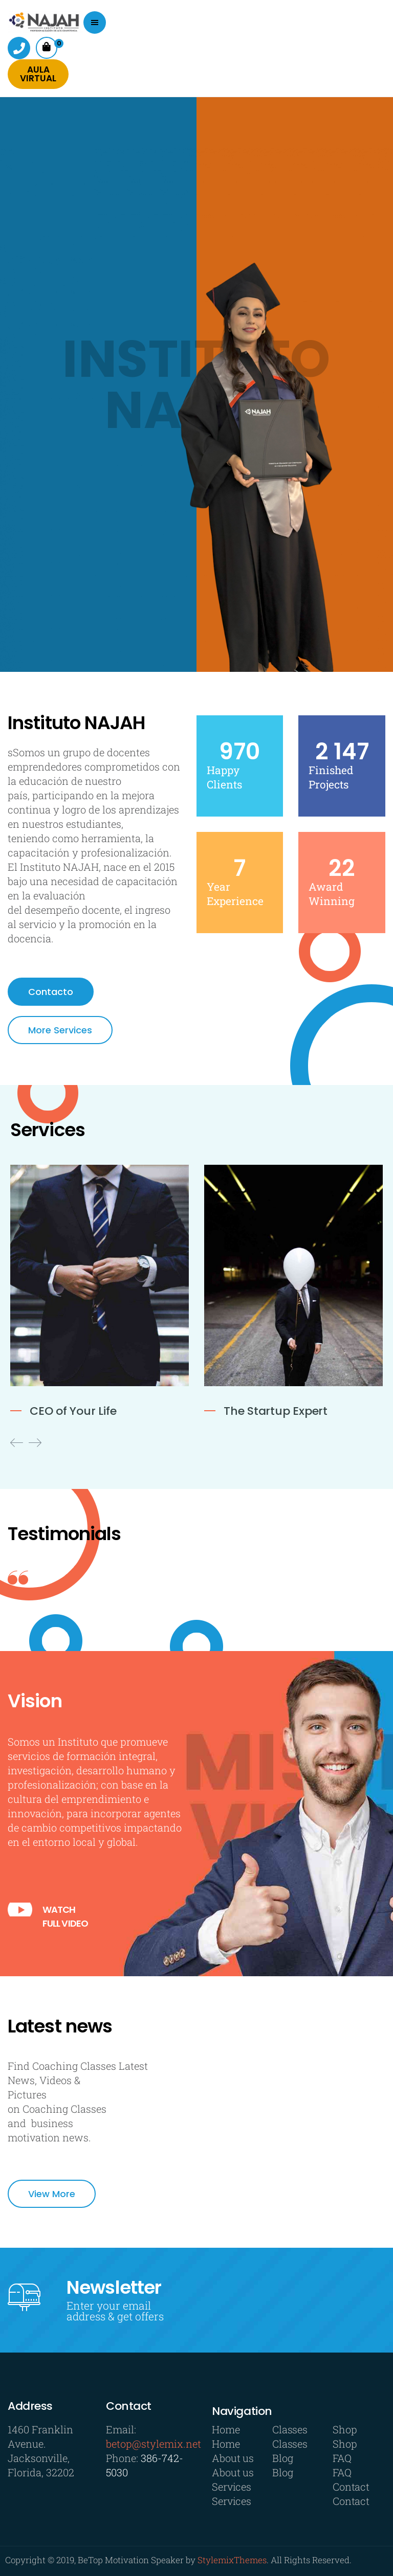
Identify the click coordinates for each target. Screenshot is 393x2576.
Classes (290, 2429)
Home (225, 2429)
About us (233, 2458)
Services (231, 2486)
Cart (49, 44)
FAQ (342, 2458)
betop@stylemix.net (153, 2443)
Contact (351, 2486)
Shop (345, 2429)
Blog (282, 2458)
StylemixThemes (232, 2560)
